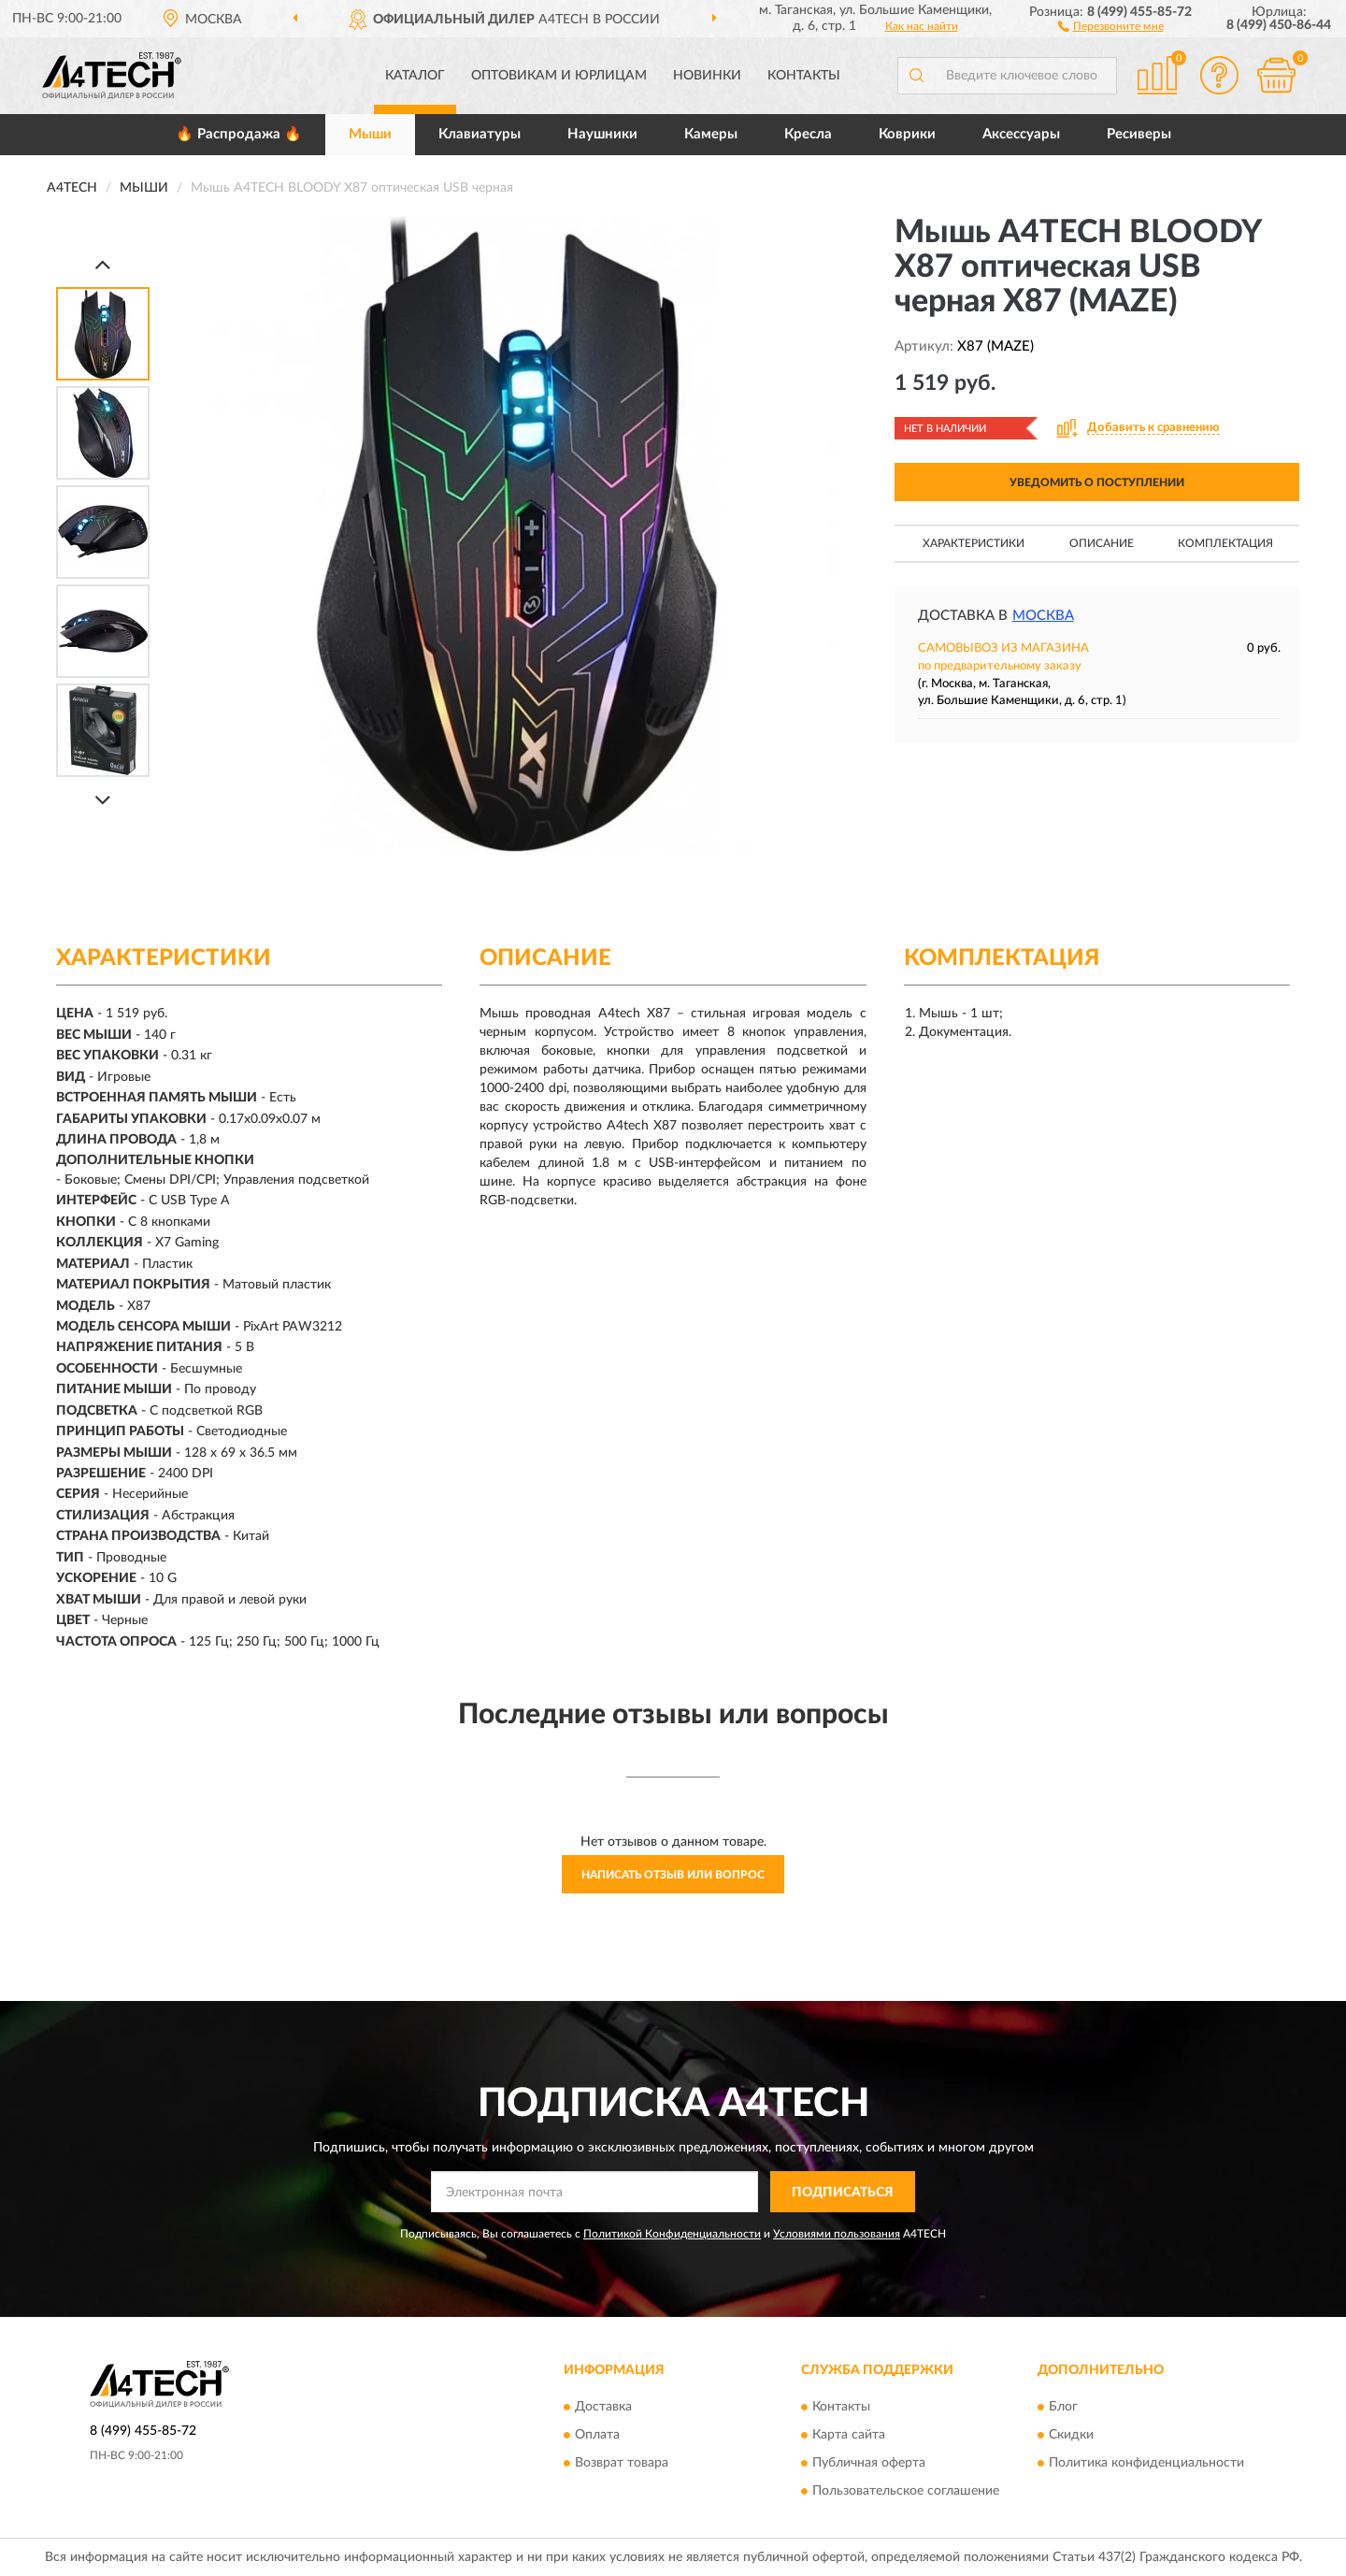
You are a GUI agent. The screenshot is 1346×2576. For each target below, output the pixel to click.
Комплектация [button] (1225, 543)
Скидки (1071, 2434)
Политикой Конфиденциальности (672, 2233)
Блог (1063, 2406)
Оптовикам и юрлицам (559, 75)
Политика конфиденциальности (1146, 2462)
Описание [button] (1101, 543)
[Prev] (103, 264)
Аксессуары (1021, 134)
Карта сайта (848, 2434)
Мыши (370, 134)
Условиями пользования (836, 2233)
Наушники (602, 134)
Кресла (808, 134)
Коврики (907, 134)
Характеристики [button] (973, 543)
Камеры (710, 134)
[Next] (103, 800)
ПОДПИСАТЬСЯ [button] (843, 2192)
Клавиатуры (479, 134)
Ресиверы (1139, 134)
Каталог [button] (415, 75)
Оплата (597, 2434)
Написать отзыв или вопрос (673, 1874)
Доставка (603, 2406)
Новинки (707, 75)
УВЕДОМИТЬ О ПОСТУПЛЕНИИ (1097, 482)
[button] (1111, 25)
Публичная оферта (868, 2462)
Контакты (803, 75)
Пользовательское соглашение (905, 2490)
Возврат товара (621, 2462)
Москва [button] (1043, 616)
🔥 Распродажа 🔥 (239, 134)
